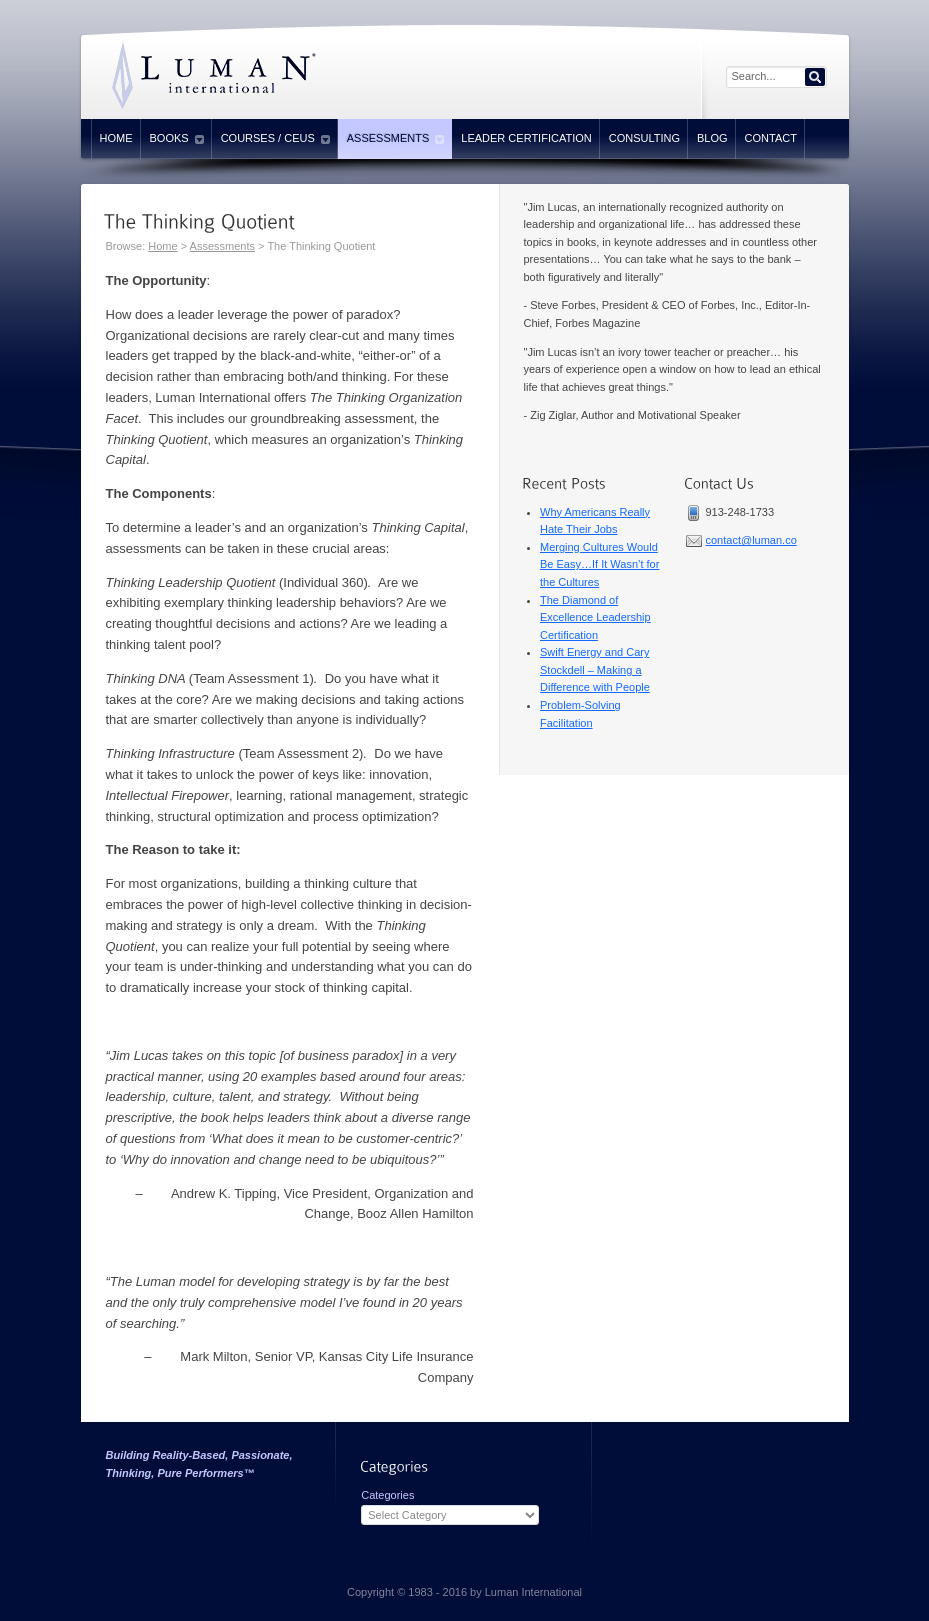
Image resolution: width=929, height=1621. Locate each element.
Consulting (644, 138)
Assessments (396, 139)
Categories (387, 1495)
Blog (712, 138)
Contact (771, 138)
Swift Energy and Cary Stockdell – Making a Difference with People (595, 669)
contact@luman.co (751, 540)
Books (177, 139)
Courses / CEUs (275, 139)
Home (116, 138)
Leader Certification (526, 138)
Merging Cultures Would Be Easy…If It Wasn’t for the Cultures (599, 564)
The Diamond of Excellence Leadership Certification (595, 617)
